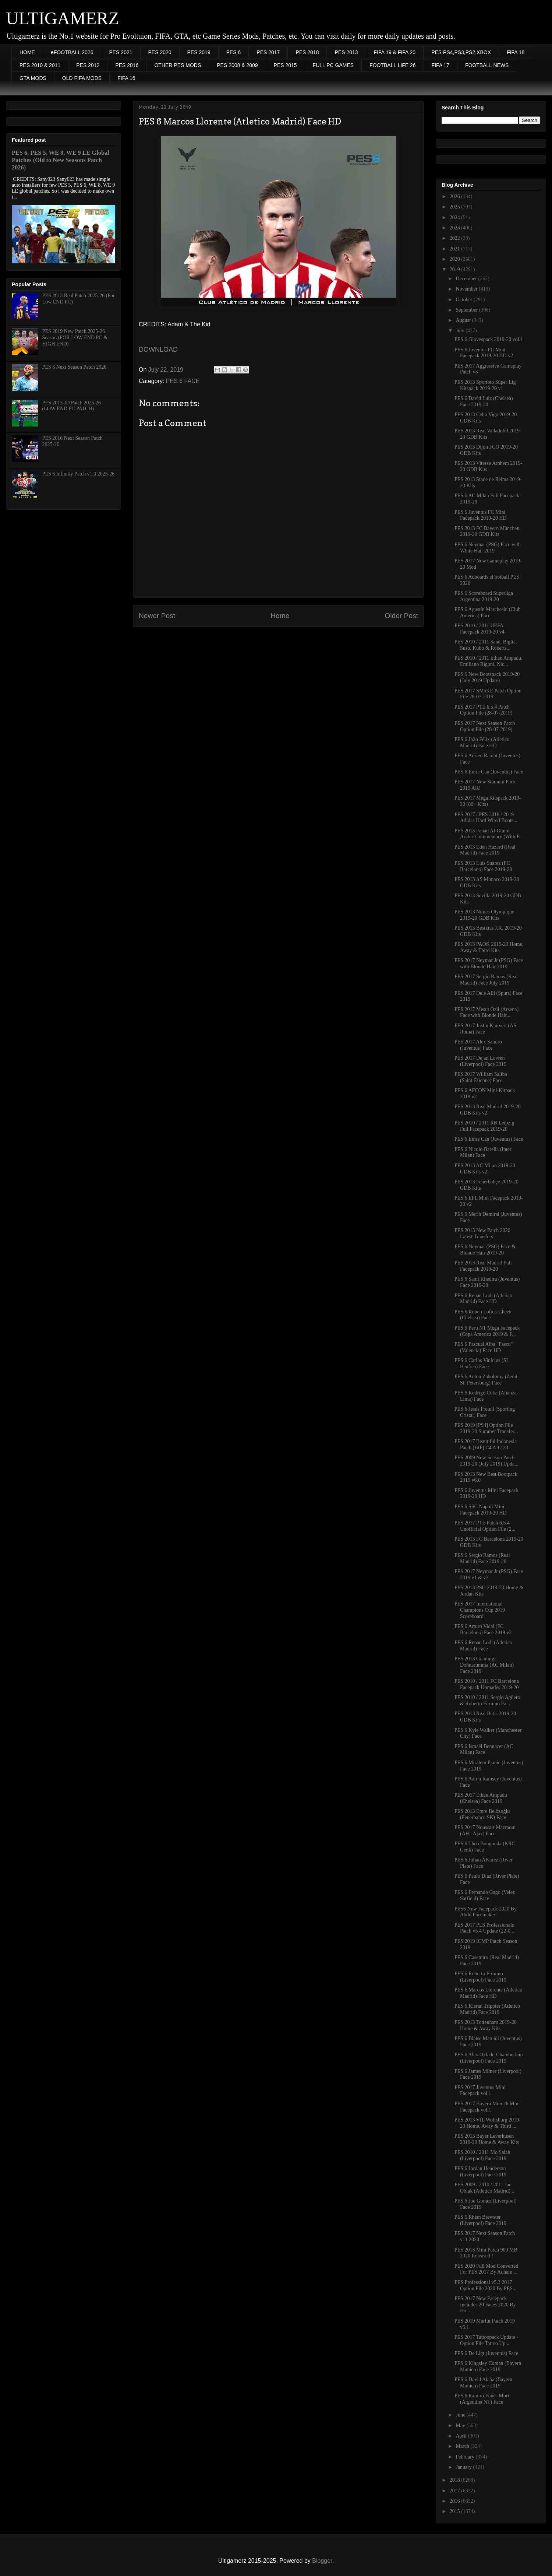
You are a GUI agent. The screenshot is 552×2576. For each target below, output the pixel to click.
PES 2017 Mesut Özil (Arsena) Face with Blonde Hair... (486, 1012)
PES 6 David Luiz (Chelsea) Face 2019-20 (483, 401)
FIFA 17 (440, 65)
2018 (455, 2480)
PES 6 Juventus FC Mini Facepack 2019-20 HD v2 (483, 353)
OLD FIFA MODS (82, 78)
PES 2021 (120, 52)
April (462, 2436)
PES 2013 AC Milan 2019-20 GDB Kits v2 (484, 1169)
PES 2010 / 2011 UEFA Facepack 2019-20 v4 (479, 629)
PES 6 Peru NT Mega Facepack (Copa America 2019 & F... (487, 1331)
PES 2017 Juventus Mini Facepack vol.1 (480, 2090)
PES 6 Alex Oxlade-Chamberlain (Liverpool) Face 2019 (488, 2058)
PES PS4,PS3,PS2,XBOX (461, 52)
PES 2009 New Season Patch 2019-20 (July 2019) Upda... (486, 1461)
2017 (455, 2490)
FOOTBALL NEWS (487, 65)
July (461, 330)
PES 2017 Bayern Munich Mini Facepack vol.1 (487, 2107)
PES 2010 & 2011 (40, 65)
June (461, 2415)
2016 (455, 2501)
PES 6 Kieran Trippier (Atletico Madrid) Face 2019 (487, 2009)
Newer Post (157, 616)
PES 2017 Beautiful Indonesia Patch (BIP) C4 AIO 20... (485, 1444)
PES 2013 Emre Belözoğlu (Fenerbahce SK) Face (482, 1814)
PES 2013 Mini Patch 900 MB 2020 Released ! (485, 2253)
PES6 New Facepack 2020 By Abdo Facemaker (485, 1912)
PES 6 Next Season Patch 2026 (74, 367)
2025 (455, 207)
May (461, 2425)
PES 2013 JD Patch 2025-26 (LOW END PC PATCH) (71, 406)
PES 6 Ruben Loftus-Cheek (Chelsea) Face (483, 1315)
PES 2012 (87, 65)
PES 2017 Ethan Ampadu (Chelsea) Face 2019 (480, 1798)
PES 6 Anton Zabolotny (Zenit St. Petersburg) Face (485, 1380)
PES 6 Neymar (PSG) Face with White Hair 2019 (487, 548)
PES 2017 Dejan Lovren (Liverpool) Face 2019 (480, 1061)
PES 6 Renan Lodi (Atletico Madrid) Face (483, 1646)
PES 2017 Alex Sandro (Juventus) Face (478, 1045)
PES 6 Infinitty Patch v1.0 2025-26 (78, 474)
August (464, 320)
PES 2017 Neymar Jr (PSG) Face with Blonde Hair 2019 (488, 963)
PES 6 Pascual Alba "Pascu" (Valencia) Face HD (483, 1347)
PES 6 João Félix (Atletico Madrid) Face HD (481, 742)
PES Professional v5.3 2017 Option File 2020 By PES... (485, 2285)
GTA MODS (33, 78)
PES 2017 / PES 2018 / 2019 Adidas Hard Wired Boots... (485, 818)
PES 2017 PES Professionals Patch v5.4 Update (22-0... (484, 1928)
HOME (27, 52)
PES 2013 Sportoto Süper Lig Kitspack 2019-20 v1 (485, 385)
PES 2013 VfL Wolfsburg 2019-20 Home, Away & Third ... (487, 2123)
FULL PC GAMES (333, 65)
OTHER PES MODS (177, 65)
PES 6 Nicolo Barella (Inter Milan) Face (483, 1152)
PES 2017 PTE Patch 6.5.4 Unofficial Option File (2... (485, 1526)
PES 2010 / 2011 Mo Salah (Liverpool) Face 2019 (482, 2155)
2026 (455, 196)
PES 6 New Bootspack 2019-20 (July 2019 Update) (487, 677)
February (465, 2457)
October (465, 299)
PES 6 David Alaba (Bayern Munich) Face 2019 (483, 2383)
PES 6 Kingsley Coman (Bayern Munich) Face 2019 (487, 2366)
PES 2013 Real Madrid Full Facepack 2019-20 (483, 1266)
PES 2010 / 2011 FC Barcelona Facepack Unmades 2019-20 (486, 1684)
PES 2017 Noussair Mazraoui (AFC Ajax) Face (485, 1830)
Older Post (401, 616)
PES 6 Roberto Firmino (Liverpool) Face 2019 (480, 1977)
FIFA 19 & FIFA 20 (395, 52)
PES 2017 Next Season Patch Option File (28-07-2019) (484, 726)
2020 (455, 259)
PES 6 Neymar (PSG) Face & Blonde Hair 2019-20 (485, 1250)
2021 (455, 249)
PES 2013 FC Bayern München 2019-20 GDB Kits (487, 531)
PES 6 (233, 52)
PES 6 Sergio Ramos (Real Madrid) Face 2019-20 (482, 1558)
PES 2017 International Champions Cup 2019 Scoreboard (479, 1610)
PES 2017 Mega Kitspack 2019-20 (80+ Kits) (487, 801)
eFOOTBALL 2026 (72, 52)
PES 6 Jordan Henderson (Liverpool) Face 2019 (480, 2171)
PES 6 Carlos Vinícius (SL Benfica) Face (481, 1363)
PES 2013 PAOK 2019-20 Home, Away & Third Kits (488, 947)
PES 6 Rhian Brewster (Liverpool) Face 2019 (480, 2220)
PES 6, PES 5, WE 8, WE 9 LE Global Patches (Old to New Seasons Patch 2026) (60, 160)
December (467, 278)
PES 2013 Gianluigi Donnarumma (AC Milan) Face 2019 (484, 1665)
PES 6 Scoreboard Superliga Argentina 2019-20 (483, 596)
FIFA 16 (126, 78)
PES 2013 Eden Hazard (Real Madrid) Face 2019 (485, 850)
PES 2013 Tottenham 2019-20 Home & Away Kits (485, 2025)
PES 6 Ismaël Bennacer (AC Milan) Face (483, 1749)
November (467, 289)
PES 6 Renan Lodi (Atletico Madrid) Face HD (483, 1299)
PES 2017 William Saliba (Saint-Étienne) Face (480, 1077)
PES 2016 (126, 65)
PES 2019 (198, 52)
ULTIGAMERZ (62, 18)
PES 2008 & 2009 (237, 65)
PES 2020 (159, 52)
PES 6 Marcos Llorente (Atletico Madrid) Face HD (488, 1993)
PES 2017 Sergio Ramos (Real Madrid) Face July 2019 (486, 980)
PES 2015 (285, 65)
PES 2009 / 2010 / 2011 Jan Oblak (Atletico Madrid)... (484, 2188)
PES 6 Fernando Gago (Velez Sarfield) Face (484, 1895)
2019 (455, 269)
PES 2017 (268, 52)
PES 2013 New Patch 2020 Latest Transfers (482, 1233)
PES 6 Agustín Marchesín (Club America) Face (487, 612)
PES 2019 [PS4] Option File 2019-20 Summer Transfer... (486, 1428)
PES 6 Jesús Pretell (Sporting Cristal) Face (484, 1412)
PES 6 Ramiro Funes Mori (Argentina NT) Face (481, 2399)
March (463, 2446)
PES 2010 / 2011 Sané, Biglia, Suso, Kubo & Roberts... (485, 645)
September (467, 310)
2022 (455, 238)
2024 (455, 217)
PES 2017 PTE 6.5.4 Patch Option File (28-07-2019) (483, 710)
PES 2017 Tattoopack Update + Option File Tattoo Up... (486, 2340)
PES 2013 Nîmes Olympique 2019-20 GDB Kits (484, 915)
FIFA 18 (515, 52)
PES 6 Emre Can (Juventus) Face (488, 772)
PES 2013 (346, 52)
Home (279, 616)
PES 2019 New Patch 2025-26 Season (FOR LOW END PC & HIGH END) (74, 338)
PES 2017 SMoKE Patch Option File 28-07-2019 (487, 694)
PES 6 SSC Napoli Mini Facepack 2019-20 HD (480, 1510)
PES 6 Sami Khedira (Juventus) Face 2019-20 (487, 1282)
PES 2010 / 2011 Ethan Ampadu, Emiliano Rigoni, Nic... (488, 661)
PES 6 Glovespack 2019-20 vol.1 (488, 339)
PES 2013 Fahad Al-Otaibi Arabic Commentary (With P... (488, 834)
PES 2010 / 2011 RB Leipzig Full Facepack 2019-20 (484, 1126)
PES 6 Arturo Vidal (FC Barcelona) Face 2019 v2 (483, 1629)
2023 (455, 228)
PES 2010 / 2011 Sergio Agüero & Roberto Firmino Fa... (487, 1700)
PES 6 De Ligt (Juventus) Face (486, 2353)
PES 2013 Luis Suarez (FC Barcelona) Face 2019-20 (483, 866)
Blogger (322, 2561)
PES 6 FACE (183, 381)
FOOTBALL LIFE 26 (392, 65)
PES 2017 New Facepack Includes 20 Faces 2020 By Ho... (485, 2305)
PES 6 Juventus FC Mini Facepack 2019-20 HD (480, 515)
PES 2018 (307, 52)
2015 (455, 2511)
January (464, 2467)
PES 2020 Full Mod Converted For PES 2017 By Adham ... (486, 2269)
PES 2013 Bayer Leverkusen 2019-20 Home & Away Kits (486, 2139)
